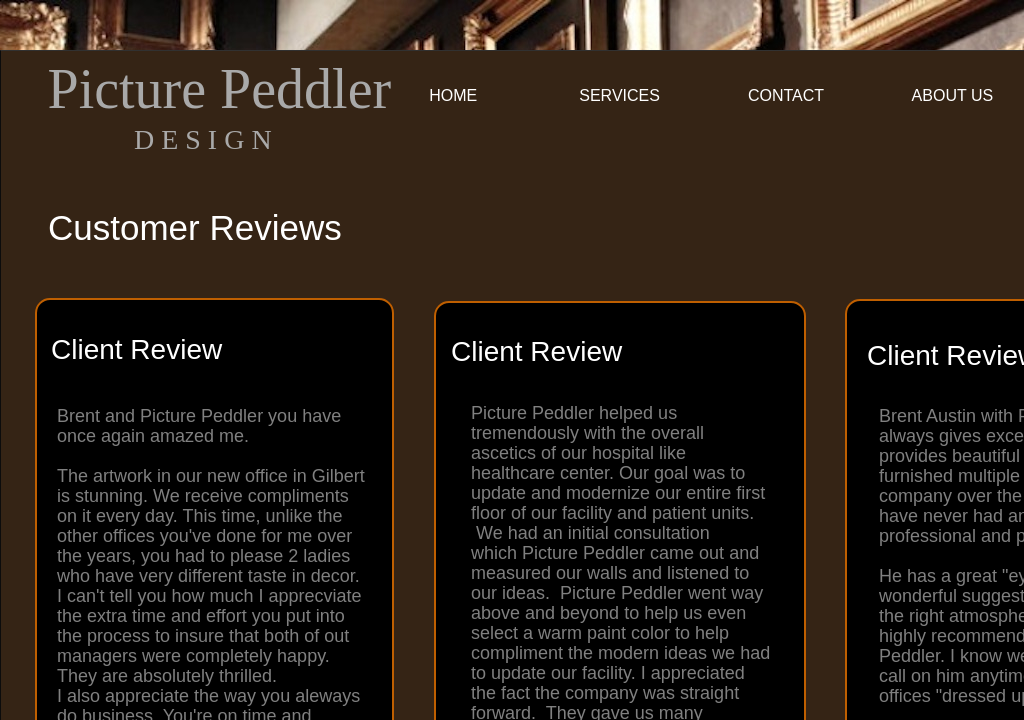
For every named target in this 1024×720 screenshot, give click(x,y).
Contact (786, 95)
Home (453, 95)
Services (619, 95)
